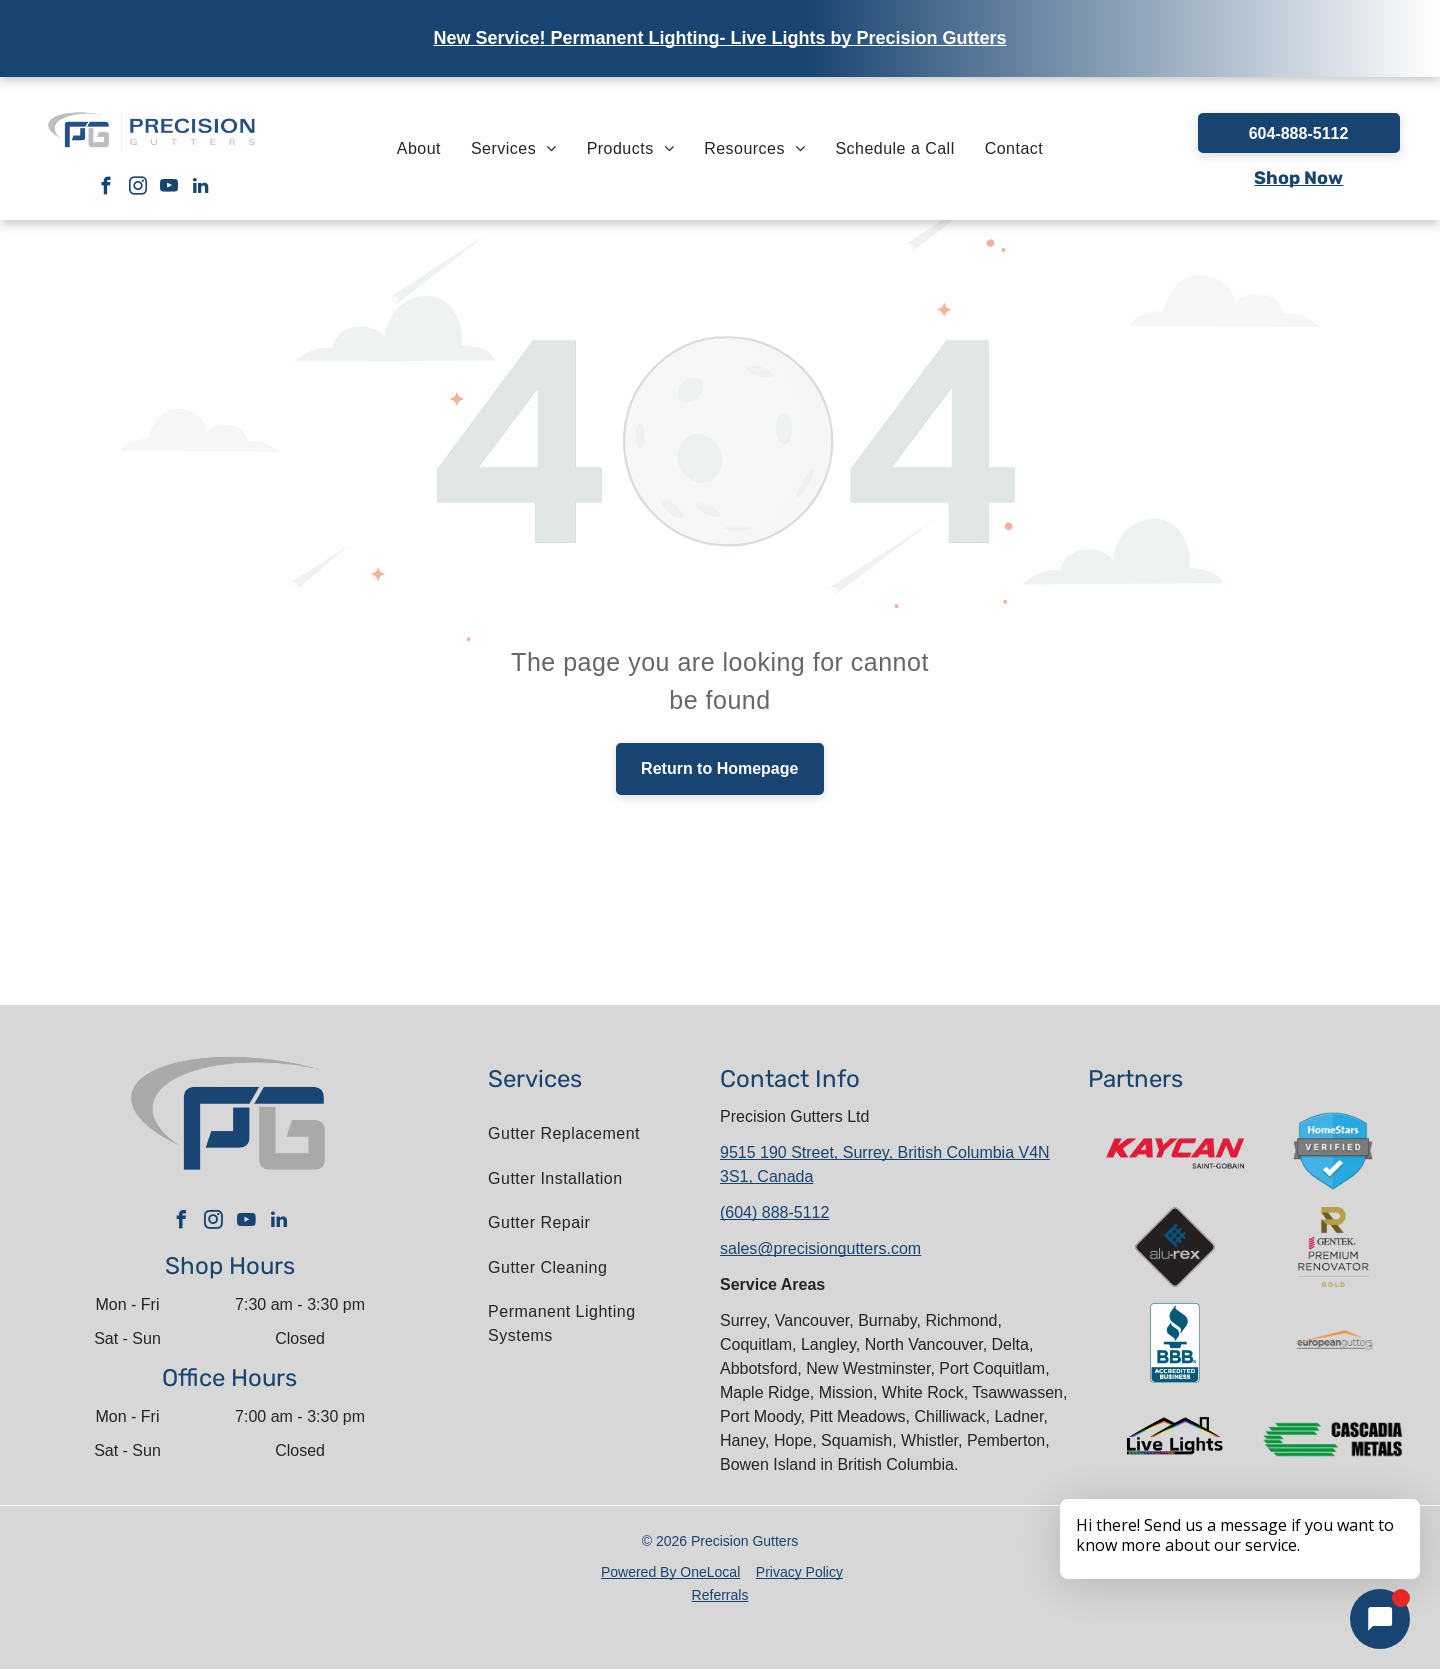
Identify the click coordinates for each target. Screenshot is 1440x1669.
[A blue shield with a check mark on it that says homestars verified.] (1333, 1151)
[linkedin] (200, 189)
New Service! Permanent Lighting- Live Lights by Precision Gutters (719, 38)
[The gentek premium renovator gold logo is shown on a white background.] (1333, 1247)
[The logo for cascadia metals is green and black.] (1333, 1439)
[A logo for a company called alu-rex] (1175, 1247)
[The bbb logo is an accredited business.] (1175, 1343)
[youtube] (169, 189)
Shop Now (1298, 178)
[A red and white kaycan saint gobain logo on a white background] (1175, 1151)
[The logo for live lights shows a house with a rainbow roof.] (1175, 1439)
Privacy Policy (799, 1572)
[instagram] (137, 189)
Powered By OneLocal (670, 1572)
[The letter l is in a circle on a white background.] (1333, 1343)
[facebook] (106, 189)
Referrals (720, 1595)
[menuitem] (419, 148)
